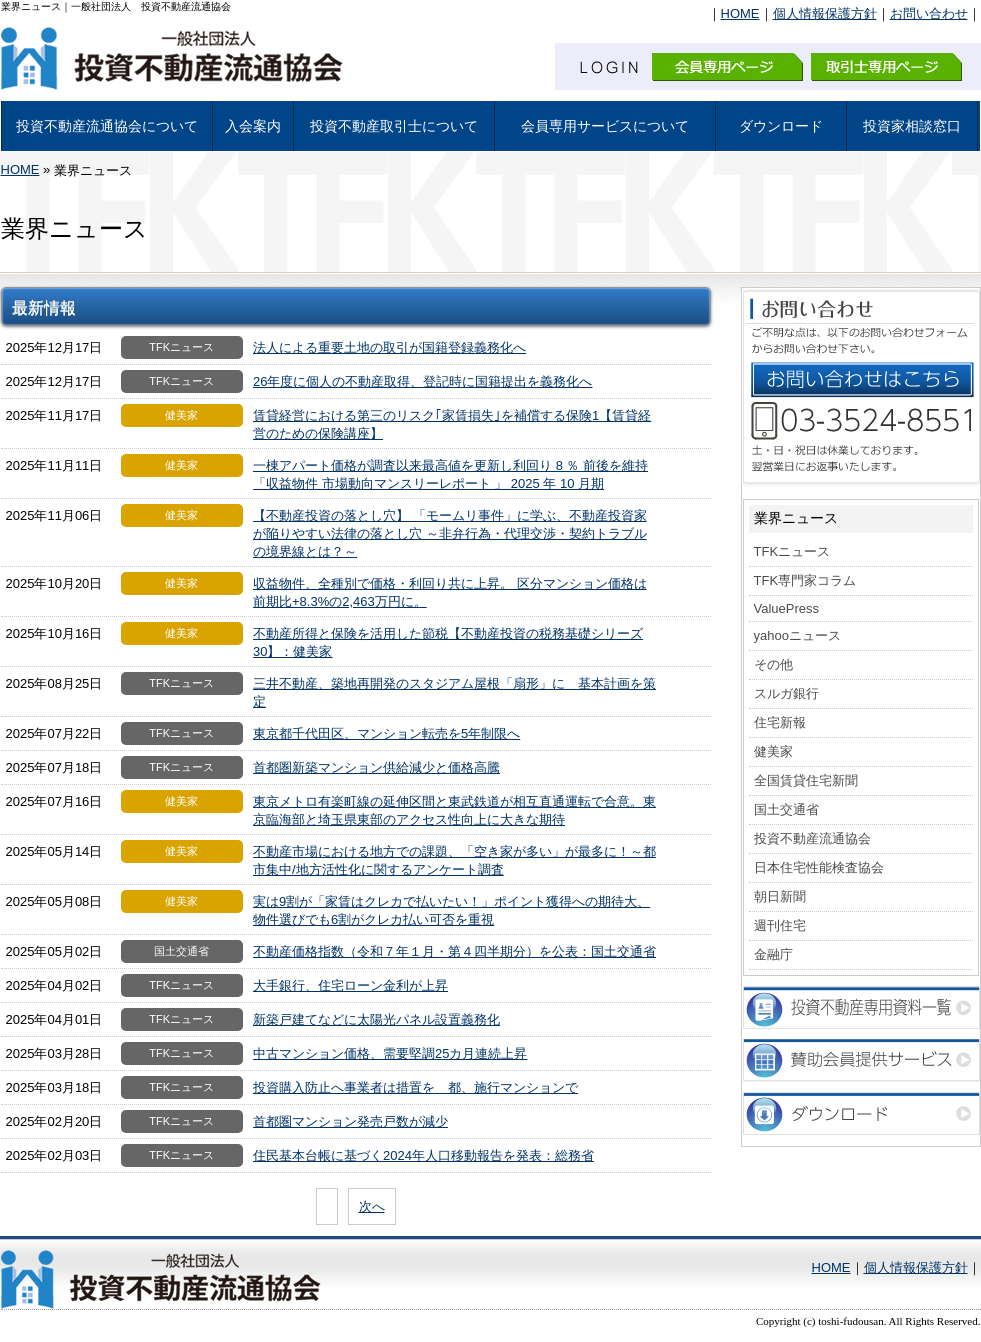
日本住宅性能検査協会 (819, 867)
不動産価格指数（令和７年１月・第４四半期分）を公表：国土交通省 (454, 951)
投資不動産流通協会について (107, 126)
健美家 (773, 751)
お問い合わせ (929, 13)
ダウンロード (781, 126)
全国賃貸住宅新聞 (806, 780)
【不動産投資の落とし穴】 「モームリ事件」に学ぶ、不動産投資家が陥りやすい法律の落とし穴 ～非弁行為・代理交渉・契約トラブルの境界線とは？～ (450, 533)
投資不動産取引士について (394, 126)
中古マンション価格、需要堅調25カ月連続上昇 (390, 1053)
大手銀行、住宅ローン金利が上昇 (350, 985)
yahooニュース (797, 635)
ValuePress (787, 608)
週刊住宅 (780, 925)
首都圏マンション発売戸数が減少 (350, 1121)
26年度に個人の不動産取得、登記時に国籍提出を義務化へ (422, 381)
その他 (773, 664)
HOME (740, 13)
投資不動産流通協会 (812, 838)
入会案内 (253, 126)
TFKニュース (792, 551)
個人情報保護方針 (825, 13)
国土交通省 (786, 809)
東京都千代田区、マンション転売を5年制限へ (386, 733)
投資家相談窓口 (912, 126)
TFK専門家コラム (805, 580)
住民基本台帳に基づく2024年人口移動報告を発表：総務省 (423, 1155)
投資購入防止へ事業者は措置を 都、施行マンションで (415, 1087)
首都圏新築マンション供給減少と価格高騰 (376, 767)
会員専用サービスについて (605, 126)
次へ (372, 1206)
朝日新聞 (780, 896)
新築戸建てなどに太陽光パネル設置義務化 (376, 1019)
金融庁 (773, 954)
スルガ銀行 (786, 693)
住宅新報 (780, 722)
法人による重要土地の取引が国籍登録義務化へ (389, 347)
